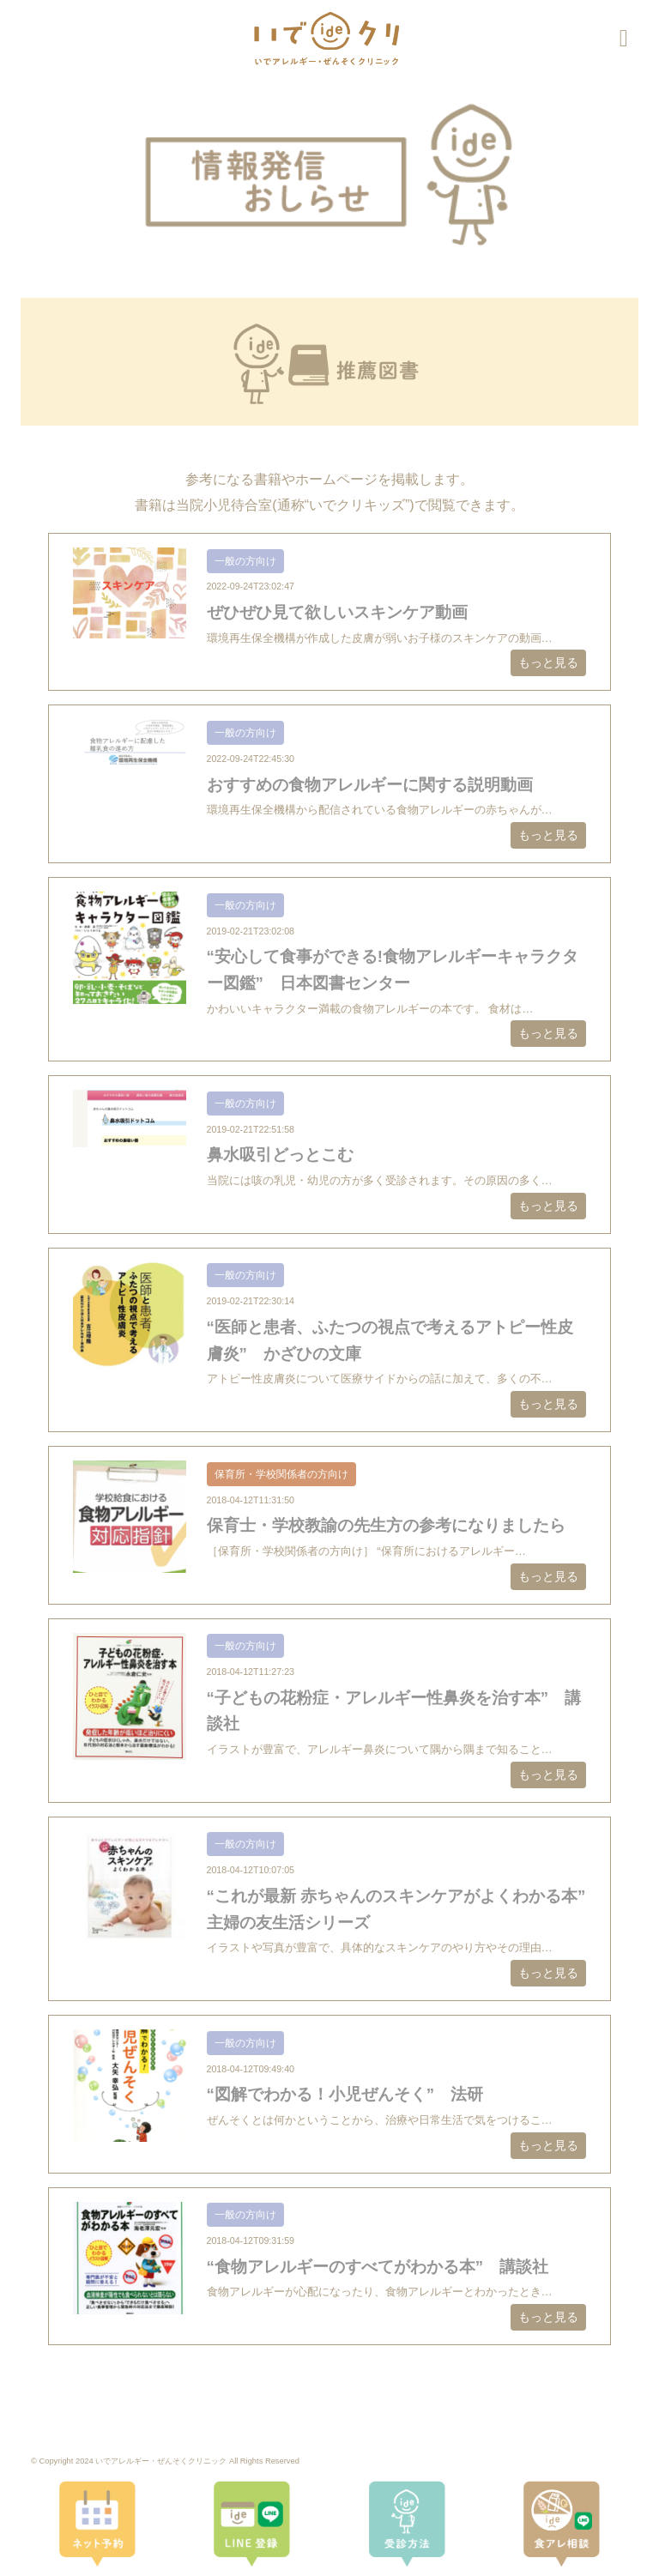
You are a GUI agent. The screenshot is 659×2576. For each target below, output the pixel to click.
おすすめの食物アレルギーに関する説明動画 (370, 785)
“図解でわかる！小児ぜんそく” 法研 (345, 2094)
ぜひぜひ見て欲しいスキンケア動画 (337, 612)
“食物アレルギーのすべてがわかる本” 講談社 (378, 2267)
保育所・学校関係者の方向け (281, 1474)
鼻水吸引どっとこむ (280, 1155)
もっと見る (548, 662)
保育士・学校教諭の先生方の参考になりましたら (386, 1525)
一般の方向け (245, 561)
